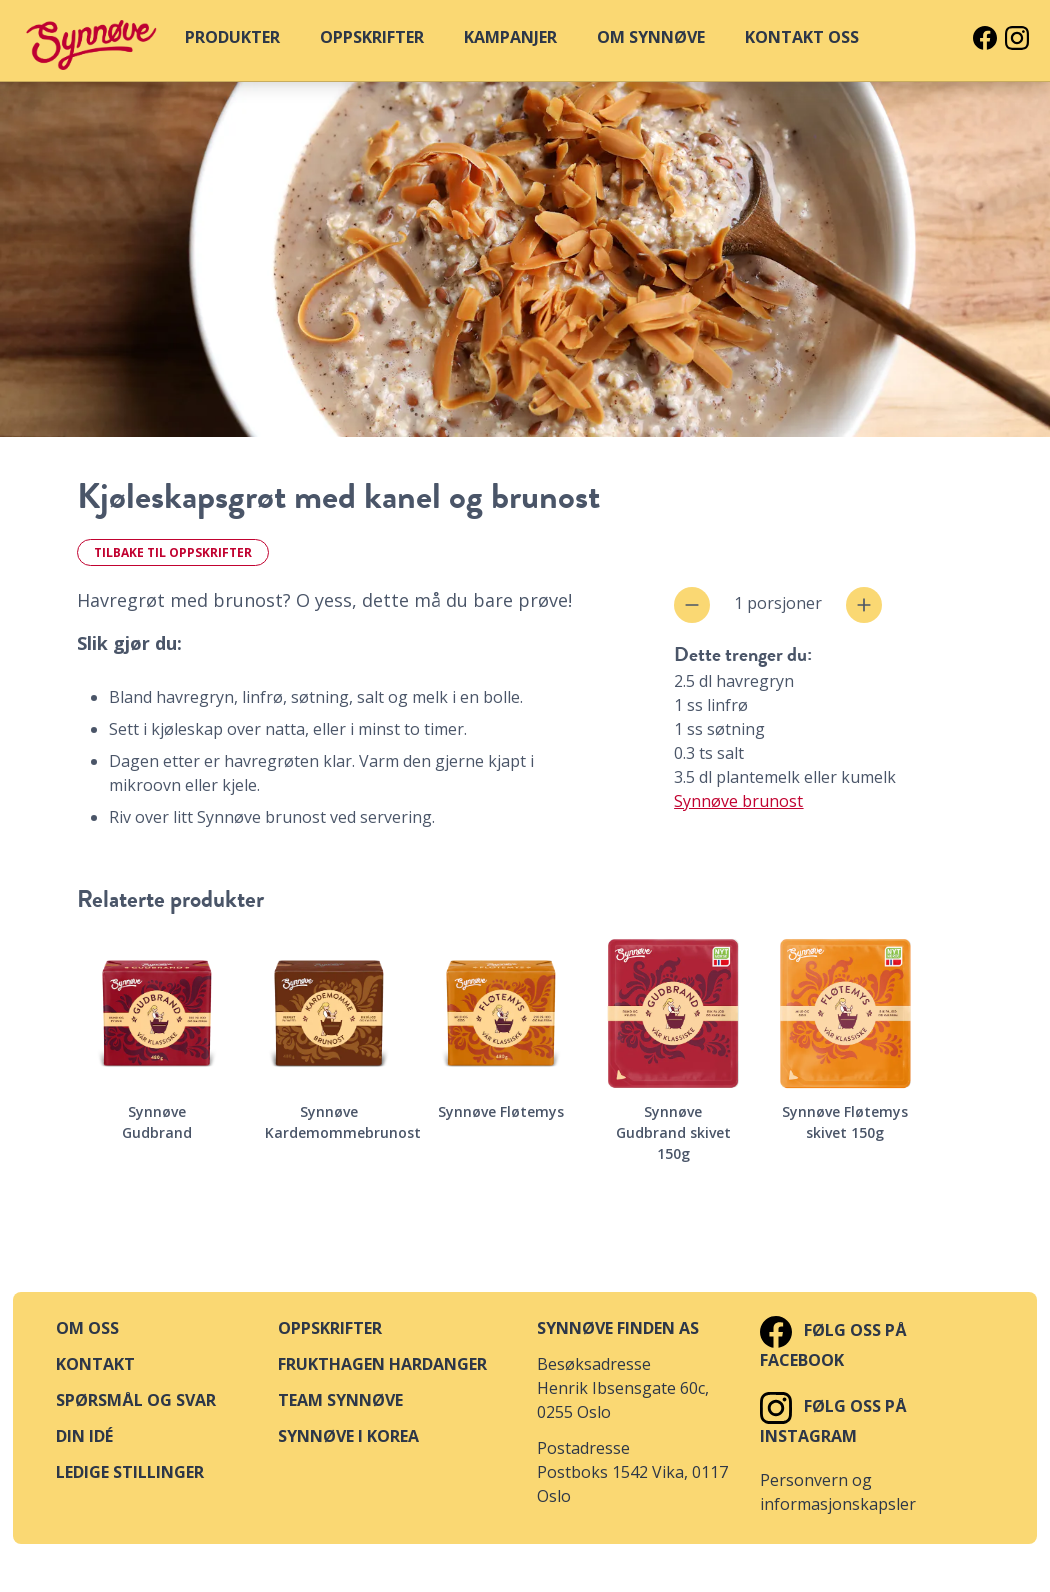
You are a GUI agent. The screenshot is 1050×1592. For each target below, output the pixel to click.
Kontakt (95, 1364)
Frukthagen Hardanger (382, 1364)
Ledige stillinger (130, 1472)
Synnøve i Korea (348, 1436)
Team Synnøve (340, 1400)
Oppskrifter (330, 1328)
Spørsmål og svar (136, 1400)
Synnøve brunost (738, 801)
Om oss (87, 1328)
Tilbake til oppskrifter (173, 552)
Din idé (84, 1436)
